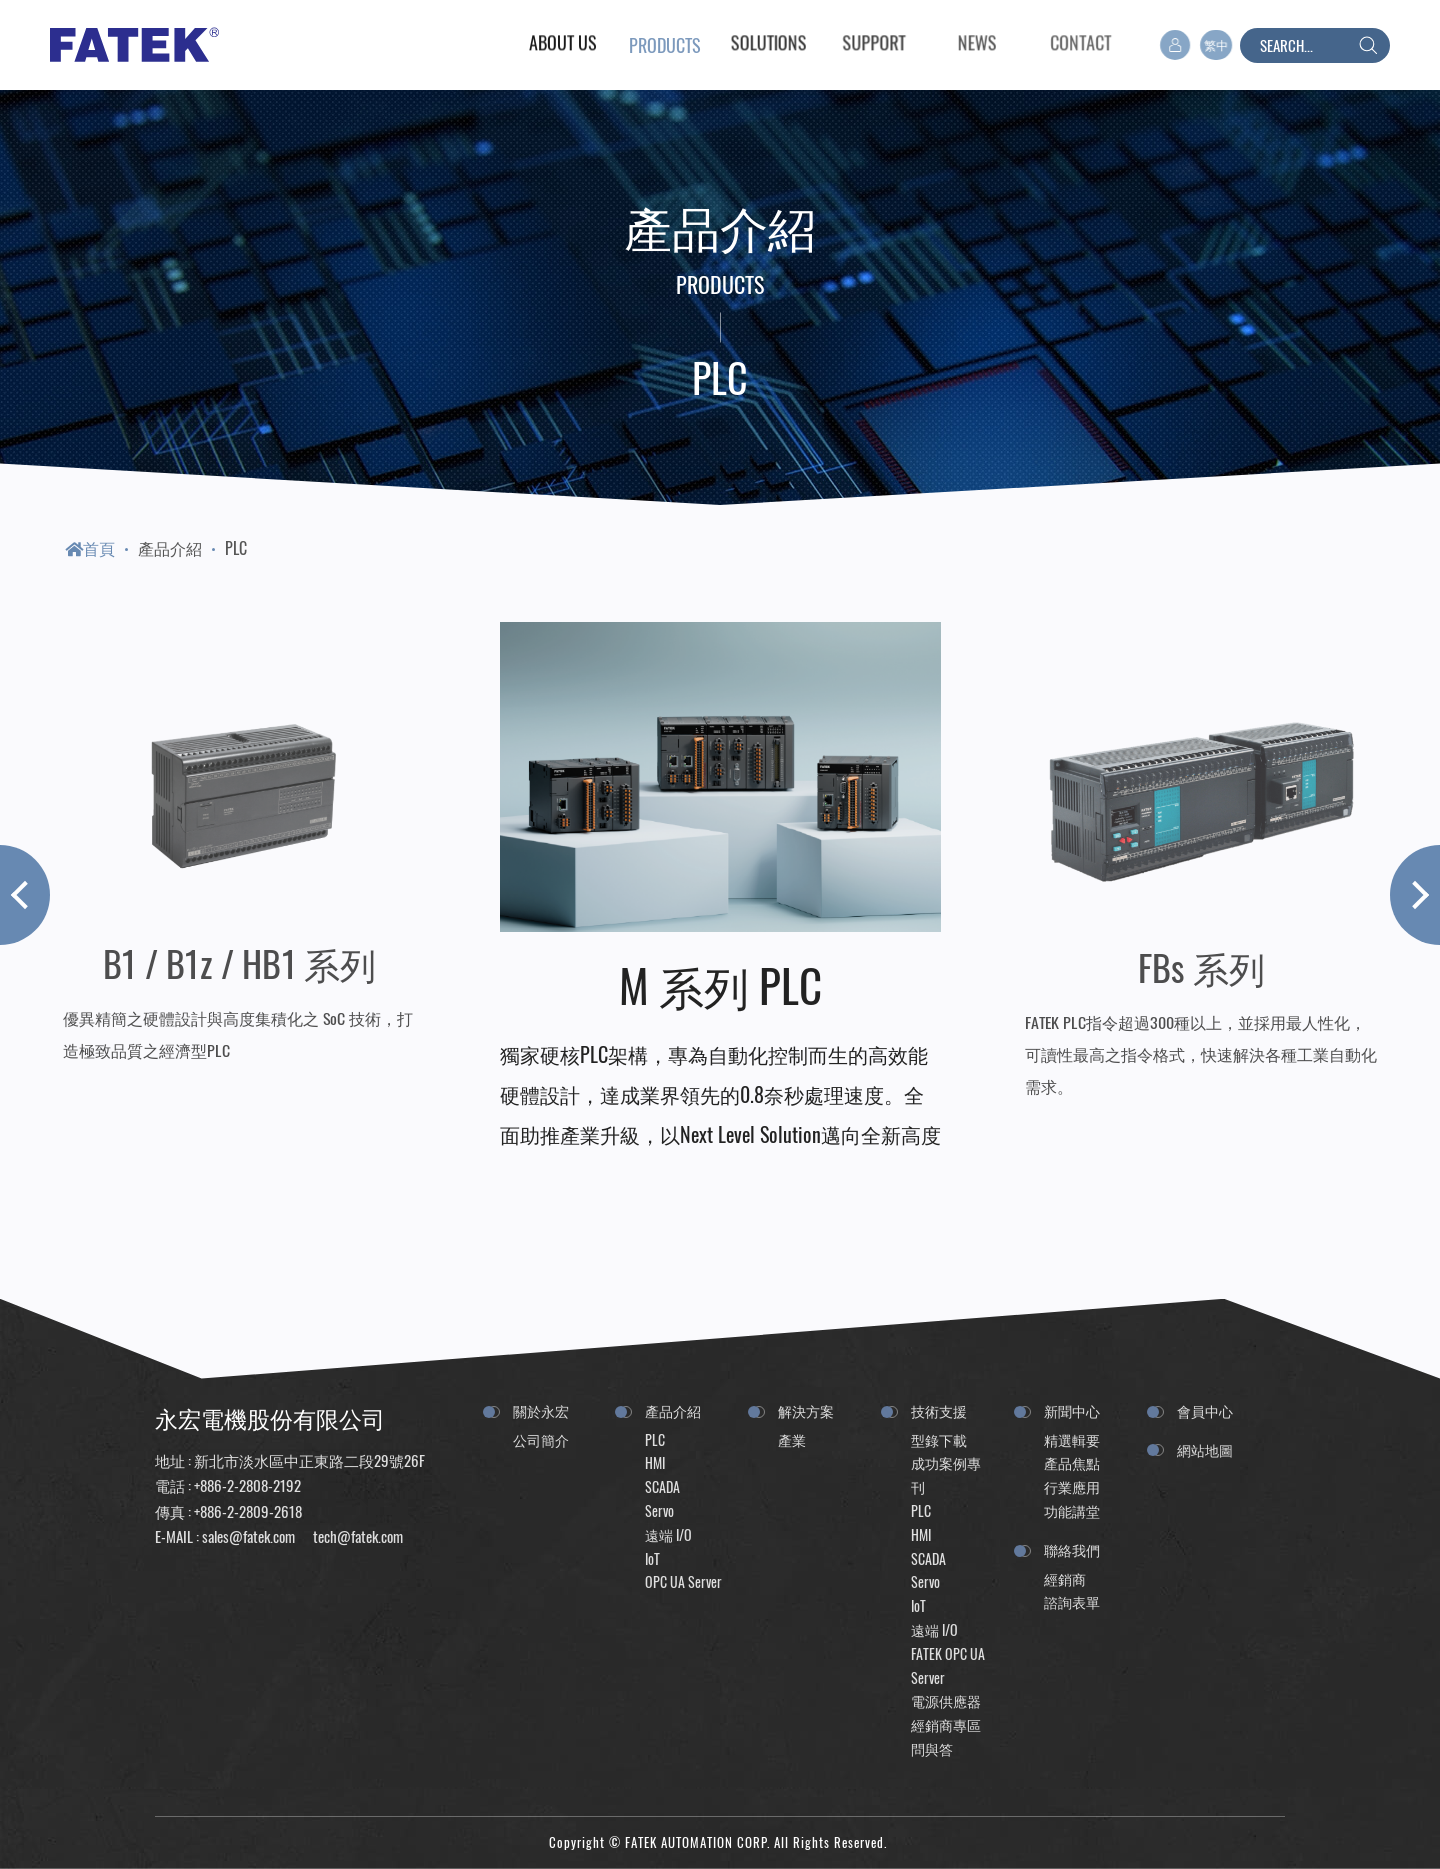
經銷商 (1065, 1578)
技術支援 (939, 1410)
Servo (659, 1510)
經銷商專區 (946, 1724)
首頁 (90, 548)
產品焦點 (1072, 1462)
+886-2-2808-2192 (247, 1485)
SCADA (662, 1486)
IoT (652, 1558)
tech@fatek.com (356, 1536)
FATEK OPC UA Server (948, 1665)
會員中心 (1205, 1410)
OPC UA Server (683, 1581)
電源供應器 (946, 1700)
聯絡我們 (1072, 1549)
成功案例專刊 (946, 1474)
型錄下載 (939, 1439)
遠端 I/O (668, 1534)
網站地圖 (1205, 1449)
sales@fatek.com (248, 1536)
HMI (655, 1462)
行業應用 (1072, 1486)
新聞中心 (1072, 1410)
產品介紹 (170, 548)
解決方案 (806, 1410)
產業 (792, 1439)
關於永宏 (541, 1410)
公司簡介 (541, 1439)
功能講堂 (1072, 1510)
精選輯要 (1072, 1439)
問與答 (932, 1748)
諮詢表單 (1072, 1601)
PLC (236, 548)
